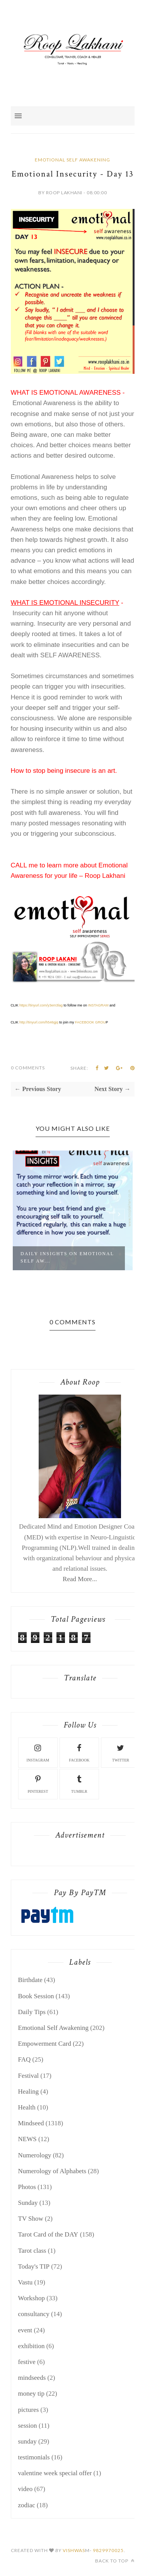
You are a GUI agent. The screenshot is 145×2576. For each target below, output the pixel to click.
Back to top (115, 2561)
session (27, 2425)
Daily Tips (32, 2012)
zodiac (26, 2505)
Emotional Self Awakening (72, 160)
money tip (31, 2393)
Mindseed (31, 2123)
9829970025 (108, 2550)
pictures (28, 2409)
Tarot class (32, 2250)
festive (27, 2362)
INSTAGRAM (98, 1005)
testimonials (34, 2457)
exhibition (31, 2346)
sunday (27, 2441)
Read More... (80, 1579)
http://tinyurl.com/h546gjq (38, 1022)
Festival (28, 2075)
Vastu (25, 2282)
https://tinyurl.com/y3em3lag (41, 1005)
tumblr (79, 1783)
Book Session (36, 1996)
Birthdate (30, 1980)
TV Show (30, 2218)
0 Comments (28, 1068)
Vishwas (74, 2550)
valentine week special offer (55, 2473)
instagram (38, 1752)
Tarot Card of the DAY (48, 2234)
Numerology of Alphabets (52, 2171)
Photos (27, 2187)
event (25, 2330)
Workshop (31, 2298)
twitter (120, 1752)
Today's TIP (33, 2266)
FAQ (24, 2059)
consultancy (33, 2314)
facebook (79, 1752)
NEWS (27, 2139)
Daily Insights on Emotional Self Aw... (67, 1257)
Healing (28, 2091)
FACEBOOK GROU (90, 1022)
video (25, 2489)
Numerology (34, 2155)
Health (27, 2107)
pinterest (38, 1783)
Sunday (28, 2202)
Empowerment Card (44, 2043)
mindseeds (32, 2377)
